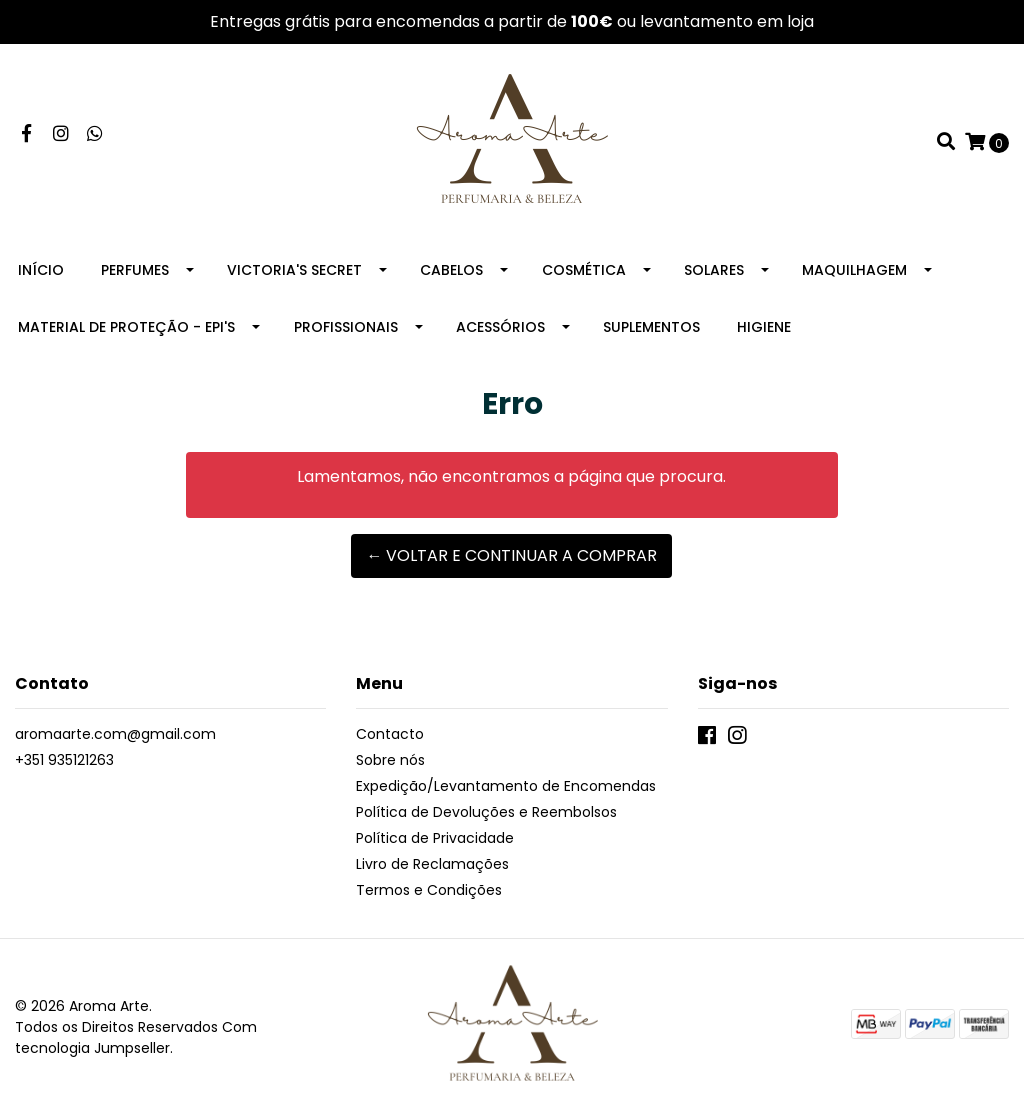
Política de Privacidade (435, 838)
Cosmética (584, 270)
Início (41, 270)
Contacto (390, 734)
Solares (714, 270)
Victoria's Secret (294, 270)
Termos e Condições (429, 890)
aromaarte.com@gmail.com (115, 734)
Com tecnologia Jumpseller (136, 1037)
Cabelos (451, 270)
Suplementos (651, 327)
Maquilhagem (854, 270)
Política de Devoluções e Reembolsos (486, 812)
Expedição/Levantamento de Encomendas (506, 786)
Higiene (764, 327)
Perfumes (135, 270)
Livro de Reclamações (432, 864)
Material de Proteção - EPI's (126, 327)
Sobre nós (390, 760)
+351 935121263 (64, 760)
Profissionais (346, 327)
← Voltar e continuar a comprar (511, 555)
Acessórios (500, 327)
